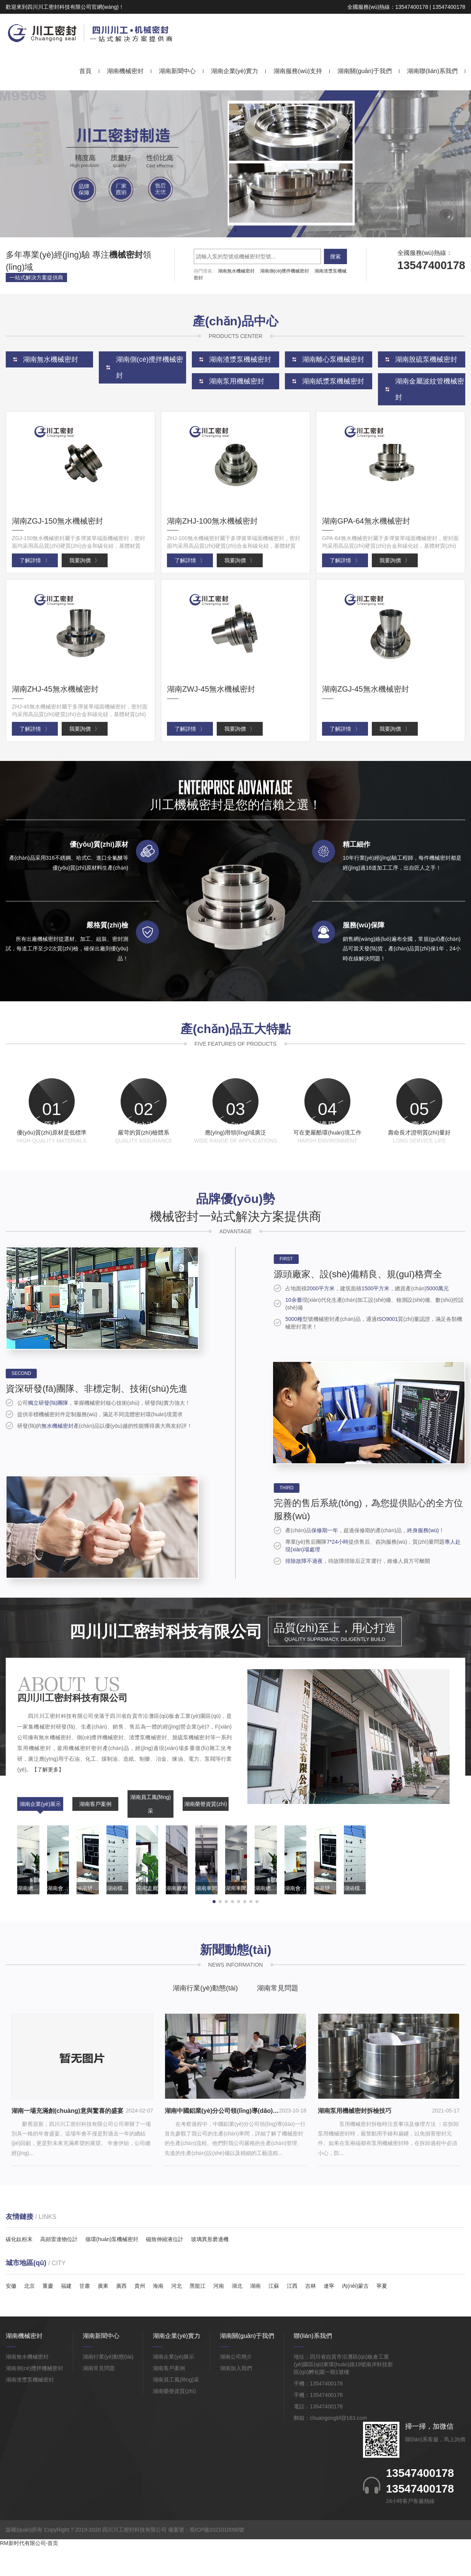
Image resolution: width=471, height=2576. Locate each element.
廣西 (121, 2315)
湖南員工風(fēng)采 (150, 1833)
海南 (158, 2315)
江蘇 (273, 2315)
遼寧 (329, 2315)
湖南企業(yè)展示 (40, 1833)
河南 (218, 2315)
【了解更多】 (48, 1799)
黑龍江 (198, 2315)
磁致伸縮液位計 (164, 2269)
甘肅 (84, 2315)
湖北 (237, 2315)
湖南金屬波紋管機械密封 (429, 389)
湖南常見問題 (277, 2017)
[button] (229, 230)
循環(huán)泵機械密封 (111, 2269)
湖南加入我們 (236, 2398)
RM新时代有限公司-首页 (29, 2572)
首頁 (85, 71)
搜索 (335, 256)
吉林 (310, 2315)
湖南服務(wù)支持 (297, 71)
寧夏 (381, 2315)
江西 (292, 2315)
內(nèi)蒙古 (355, 2315)
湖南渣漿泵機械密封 (30, 2409)
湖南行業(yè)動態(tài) (205, 2017)
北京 (29, 2315)
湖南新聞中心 (177, 71)
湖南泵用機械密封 (236, 381)
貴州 (139, 2315)
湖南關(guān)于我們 (364, 71)
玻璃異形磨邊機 (210, 2269)
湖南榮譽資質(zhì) (205, 1833)
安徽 (11, 2315)
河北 (176, 2315)
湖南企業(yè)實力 (234, 71)
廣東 (103, 2315)
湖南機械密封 (125, 71)
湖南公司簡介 (236, 2386)
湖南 (255, 2315)
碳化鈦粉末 (19, 2269)
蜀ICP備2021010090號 (217, 2559)
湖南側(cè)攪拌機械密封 (284, 271)
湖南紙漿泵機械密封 (333, 381)
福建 (66, 2315)
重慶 (48, 2315)
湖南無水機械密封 (236, 271)
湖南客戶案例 (95, 1833)
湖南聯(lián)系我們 (432, 71)
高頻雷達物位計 (59, 2269)
